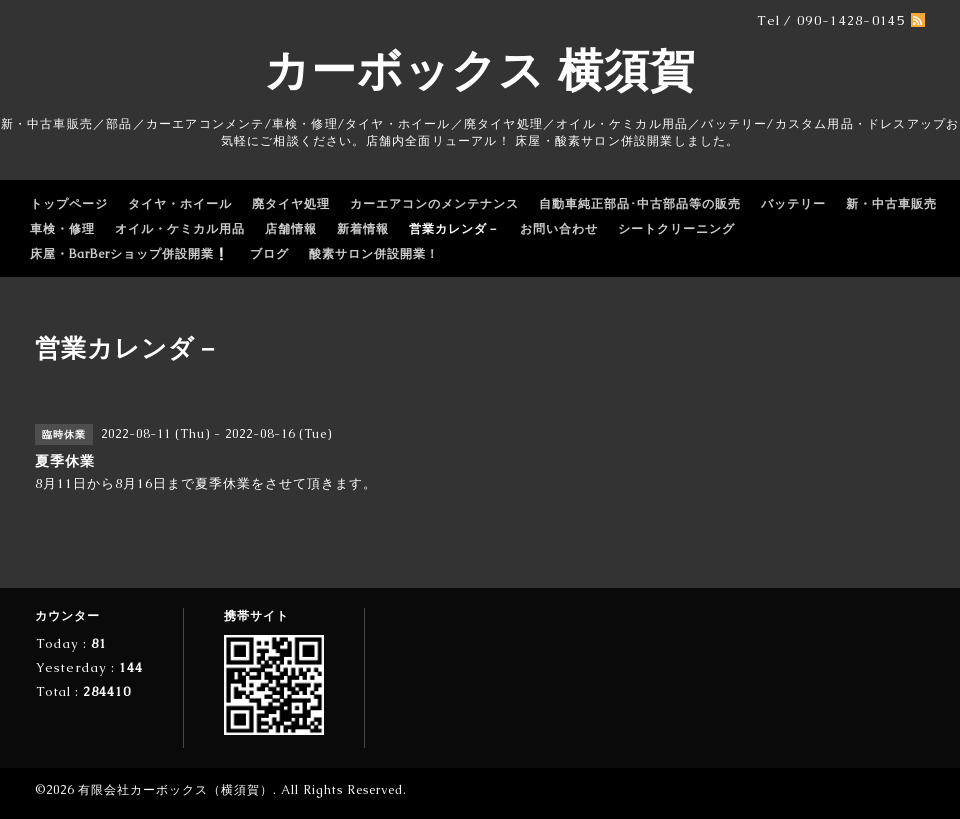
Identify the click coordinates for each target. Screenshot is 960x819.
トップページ (69, 204)
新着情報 (363, 229)
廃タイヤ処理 (291, 204)
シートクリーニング (676, 229)
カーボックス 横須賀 (480, 70)
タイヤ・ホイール (180, 204)
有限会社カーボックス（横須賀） (175, 790)
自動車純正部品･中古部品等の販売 (640, 204)
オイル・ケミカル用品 (180, 229)
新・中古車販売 (891, 204)
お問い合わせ (559, 229)
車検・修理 (62, 229)
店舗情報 (291, 229)
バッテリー (793, 204)
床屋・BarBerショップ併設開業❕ (130, 254)
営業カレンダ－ (454, 229)
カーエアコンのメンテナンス (434, 204)
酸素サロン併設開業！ (374, 254)
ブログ (269, 254)
